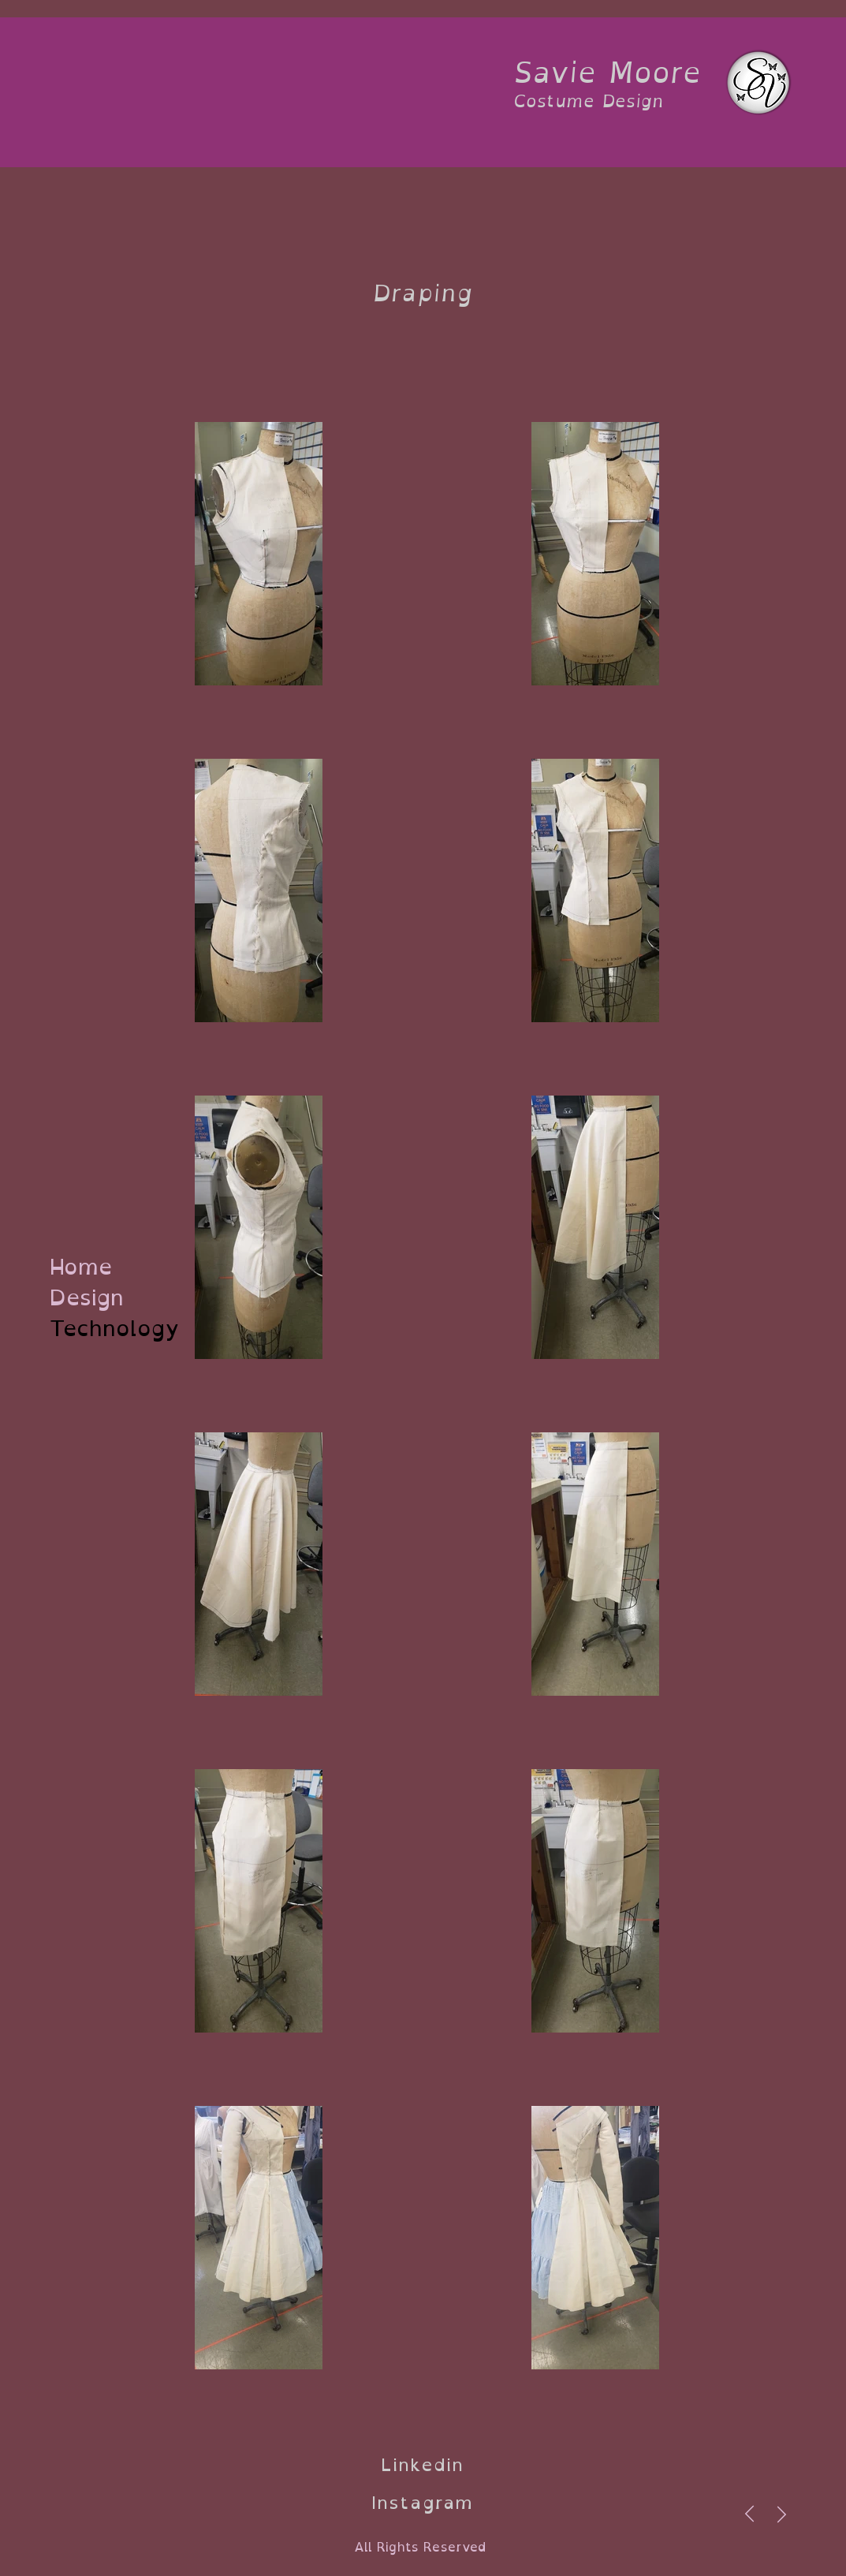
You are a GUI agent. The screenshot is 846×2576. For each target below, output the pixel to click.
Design (87, 1297)
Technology (98, 1328)
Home (81, 1267)
